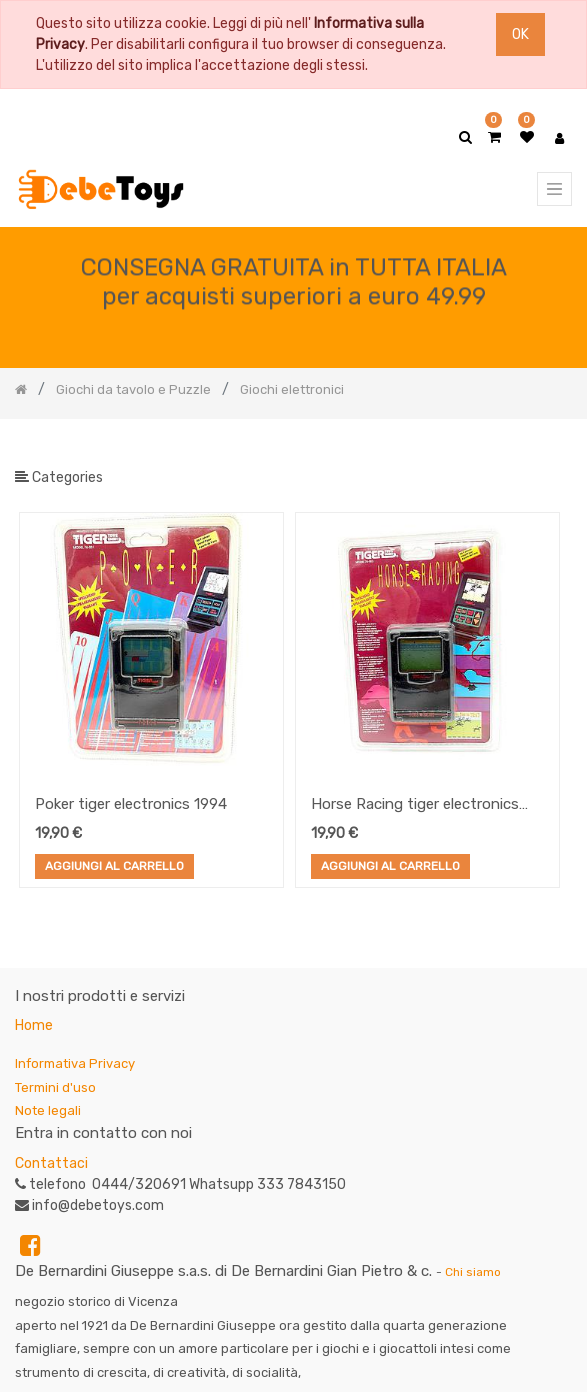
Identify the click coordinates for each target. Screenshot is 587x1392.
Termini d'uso (55, 1087)
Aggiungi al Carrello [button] (114, 867)
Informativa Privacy (75, 1063)
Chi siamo (473, 1272)
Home (34, 1025)
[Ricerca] (556, 451)
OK (520, 34)
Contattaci (51, 1163)
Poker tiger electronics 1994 (131, 804)
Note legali (48, 1110)
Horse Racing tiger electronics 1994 (415, 806)
